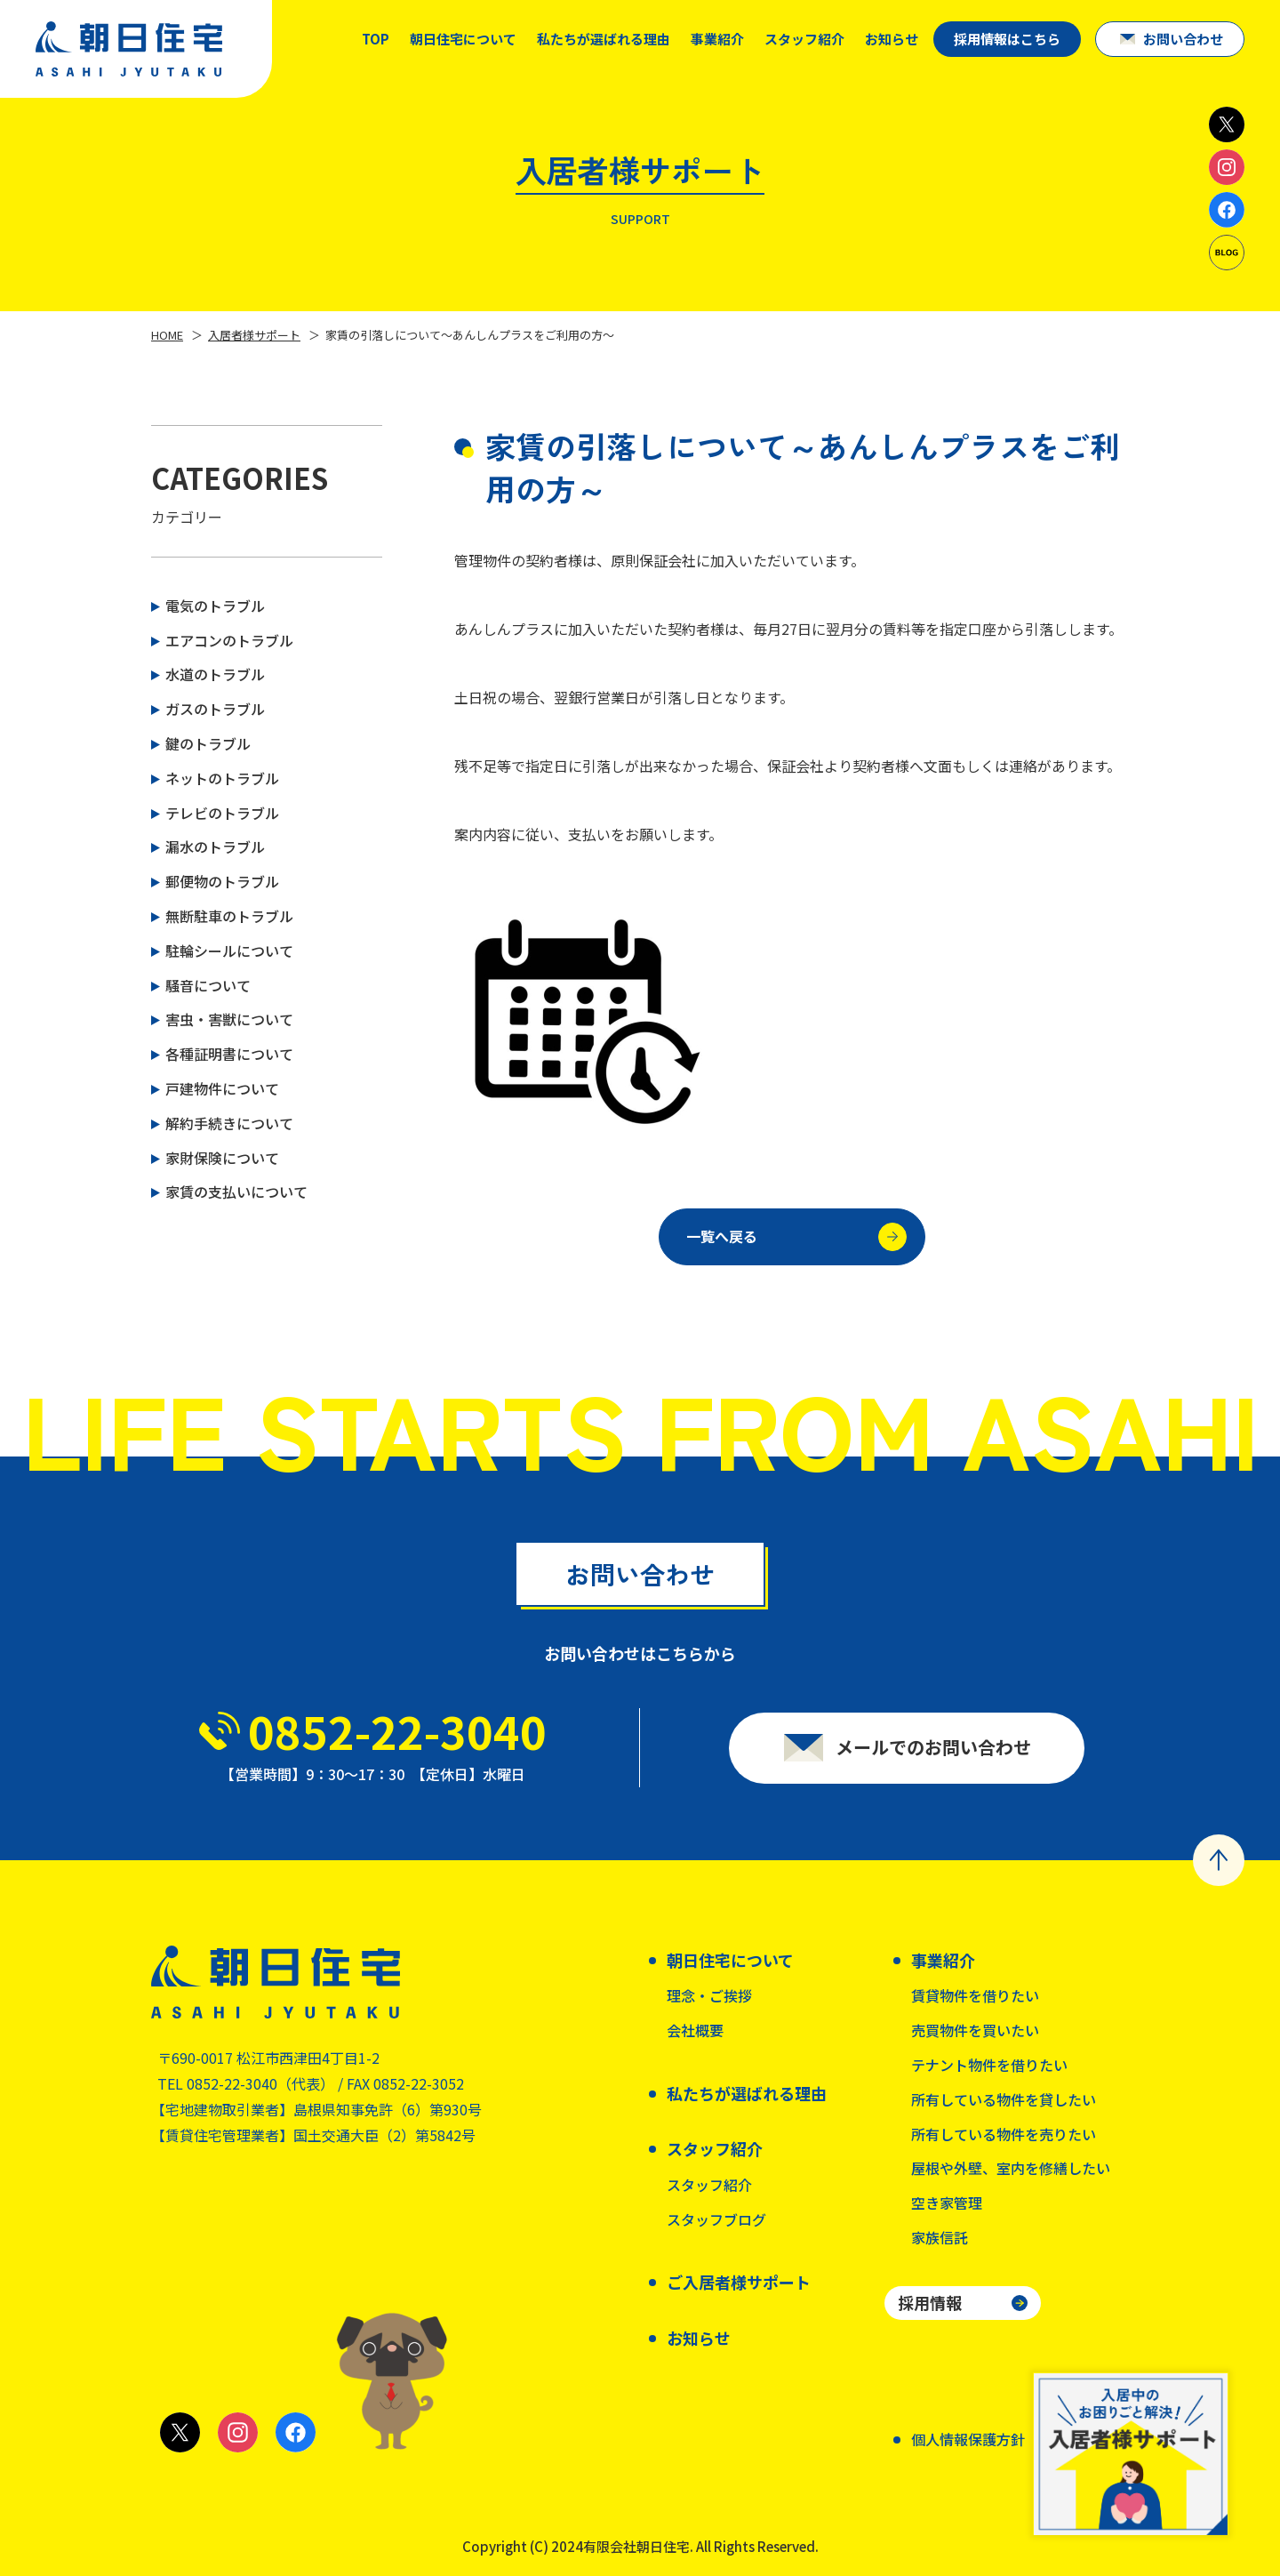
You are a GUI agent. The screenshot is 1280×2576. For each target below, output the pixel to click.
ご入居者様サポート (739, 2281)
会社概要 (695, 2030)
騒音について (208, 985)
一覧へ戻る (796, 1242)
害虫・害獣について (229, 1019)
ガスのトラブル (215, 708)
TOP (375, 38)
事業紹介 (717, 38)
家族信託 (939, 2237)
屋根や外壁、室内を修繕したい (1010, 2168)
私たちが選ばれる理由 (603, 38)
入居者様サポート (254, 334)
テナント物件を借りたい (989, 2064)
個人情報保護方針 (968, 2439)
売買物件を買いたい (975, 2030)
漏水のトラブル (215, 846)
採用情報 (930, 2302)
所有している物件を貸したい (1003, 2099)
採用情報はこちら (1007, 38)
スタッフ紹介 (709, 2184)
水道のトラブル (215, 674)
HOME (167, 334)
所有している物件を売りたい (1003, 2134)
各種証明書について (229, 1053)
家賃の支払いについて (236, 1191)
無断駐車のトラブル (229, 916)
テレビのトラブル (222, 812)
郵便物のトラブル (222, 881)
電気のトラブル (215, 605)
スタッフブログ (716, 2219)
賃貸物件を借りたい (975, 1995)
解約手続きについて (229, 1123)
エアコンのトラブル (229, 640)
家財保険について (222, 1157)
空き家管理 (946, 2202)
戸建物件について (222, 1088)
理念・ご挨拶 (709, 1995)
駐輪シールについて (229, 950)
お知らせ (891, 38)
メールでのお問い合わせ (933, 1754)
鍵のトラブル (208, 743)
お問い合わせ (1183, 38)
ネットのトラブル (222, 778)
